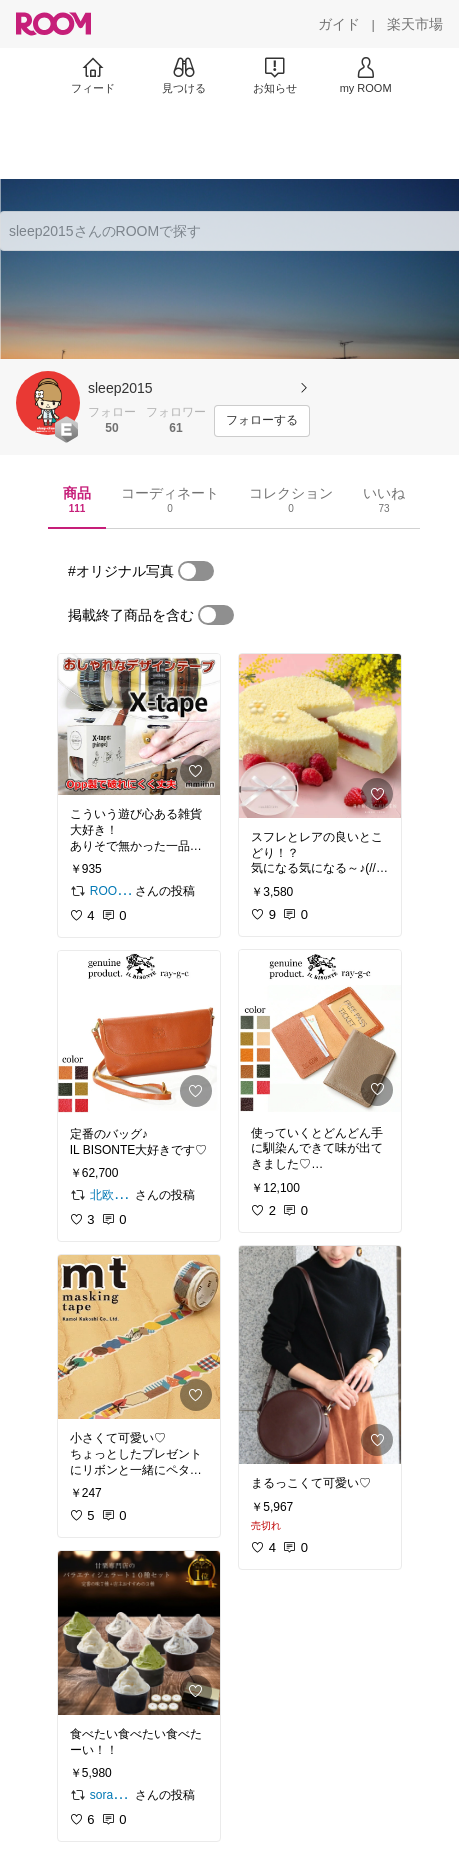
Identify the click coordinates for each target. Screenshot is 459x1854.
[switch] (196, 571)
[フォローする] (262, 421)
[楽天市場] (415, 24)
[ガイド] (339, 24)
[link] (139, 724)
